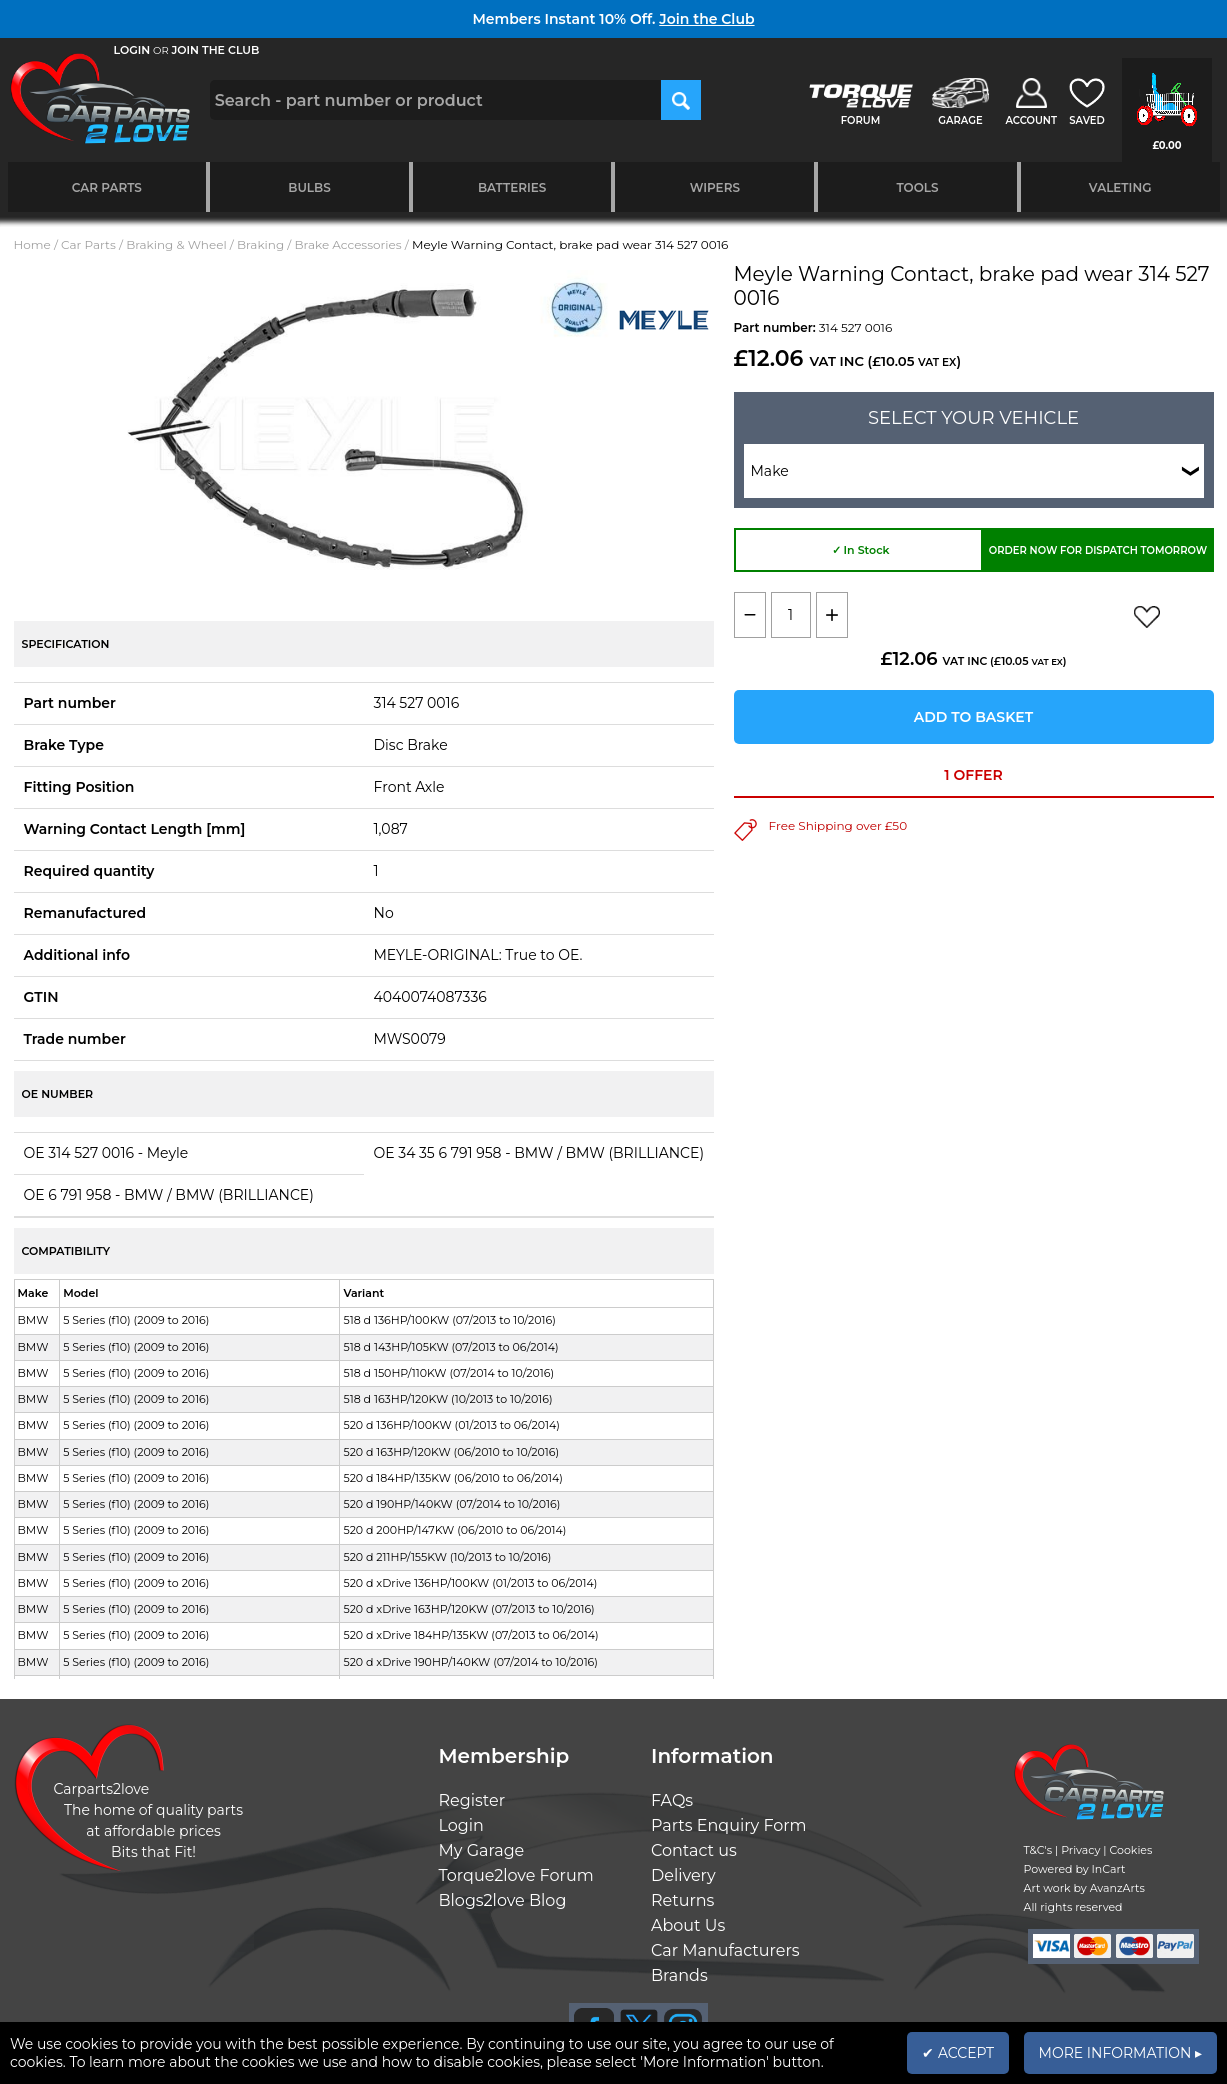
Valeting (1120, 187)
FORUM (860, 120)
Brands (679, 1975)
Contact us (694, 1850)
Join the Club (706, 19)
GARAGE (960, 120)
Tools (917, 187)
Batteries (512, 187)
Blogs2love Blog (503, 1900)
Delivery (683, 1875)
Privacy (1080, 1850)
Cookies (1130, 1850)
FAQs (672, 1800)
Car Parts (107, 187)
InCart (1109, 1869)
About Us (688, 1925)
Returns (682, 1900)
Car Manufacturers (725, 1950)
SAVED (1087, 120)
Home (32, 244)
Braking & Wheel (176, 244)
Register (472, 1800)
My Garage (482, 1850)
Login (461, 1825)
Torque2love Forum (516, 1875)
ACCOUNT (1031, 120)
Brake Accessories (348, 244)
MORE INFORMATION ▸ (1120, 2053)
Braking (260, 244)
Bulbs (309, 187)
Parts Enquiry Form (729, 1825)
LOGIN (132, 50)
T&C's (1038, 1850)
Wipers (715, 187)
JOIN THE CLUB (216, 50)
